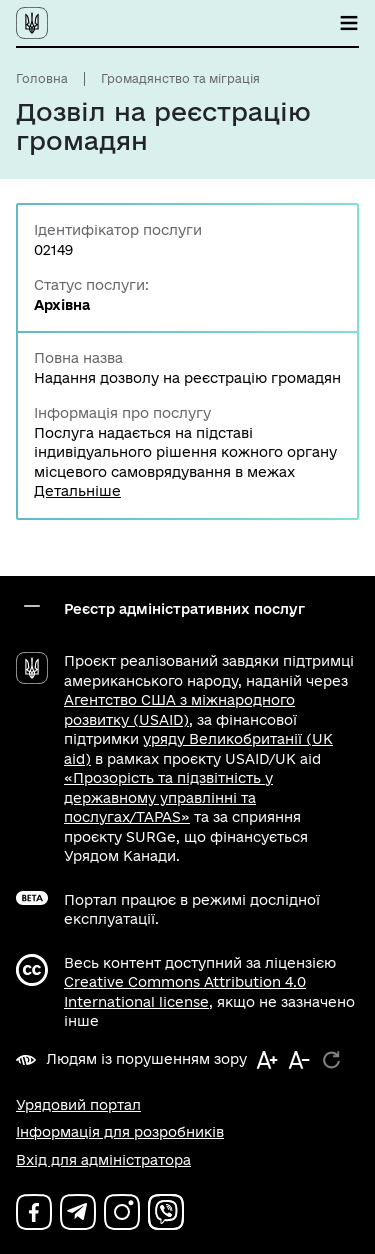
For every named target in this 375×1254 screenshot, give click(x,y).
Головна (42, 78)
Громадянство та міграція (180, 78)
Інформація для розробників (120, 1132)
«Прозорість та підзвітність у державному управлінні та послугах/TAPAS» (168, 797)
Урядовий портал (78, 1105)
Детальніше (77, 491)
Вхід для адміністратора (103, 1160)
